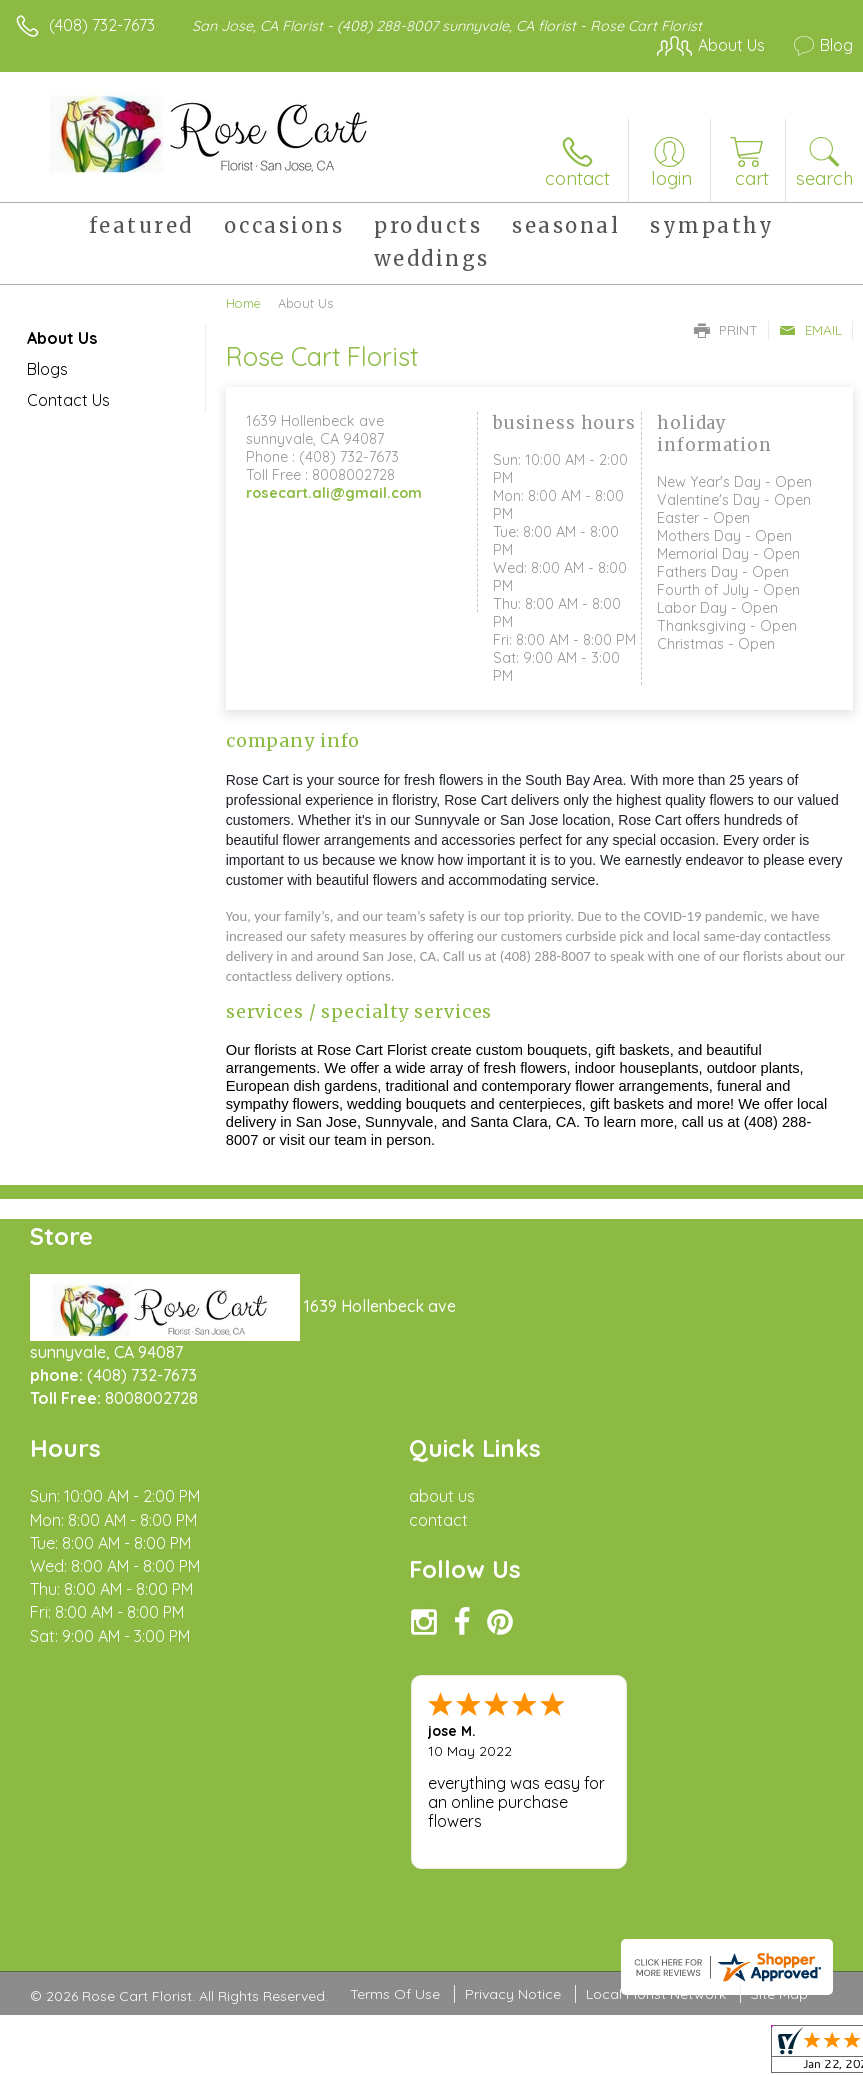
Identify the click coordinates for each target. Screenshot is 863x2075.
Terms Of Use (395, 1994)
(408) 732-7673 (102, 25)
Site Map (779, 1994)
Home (243, 303)
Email (810, 330)
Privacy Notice (513, 1994)
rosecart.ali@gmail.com (334, 493)
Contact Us (68, 400)
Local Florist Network (656, 1994)
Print (726, 330)
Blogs (47, 369)
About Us (62, 338)
